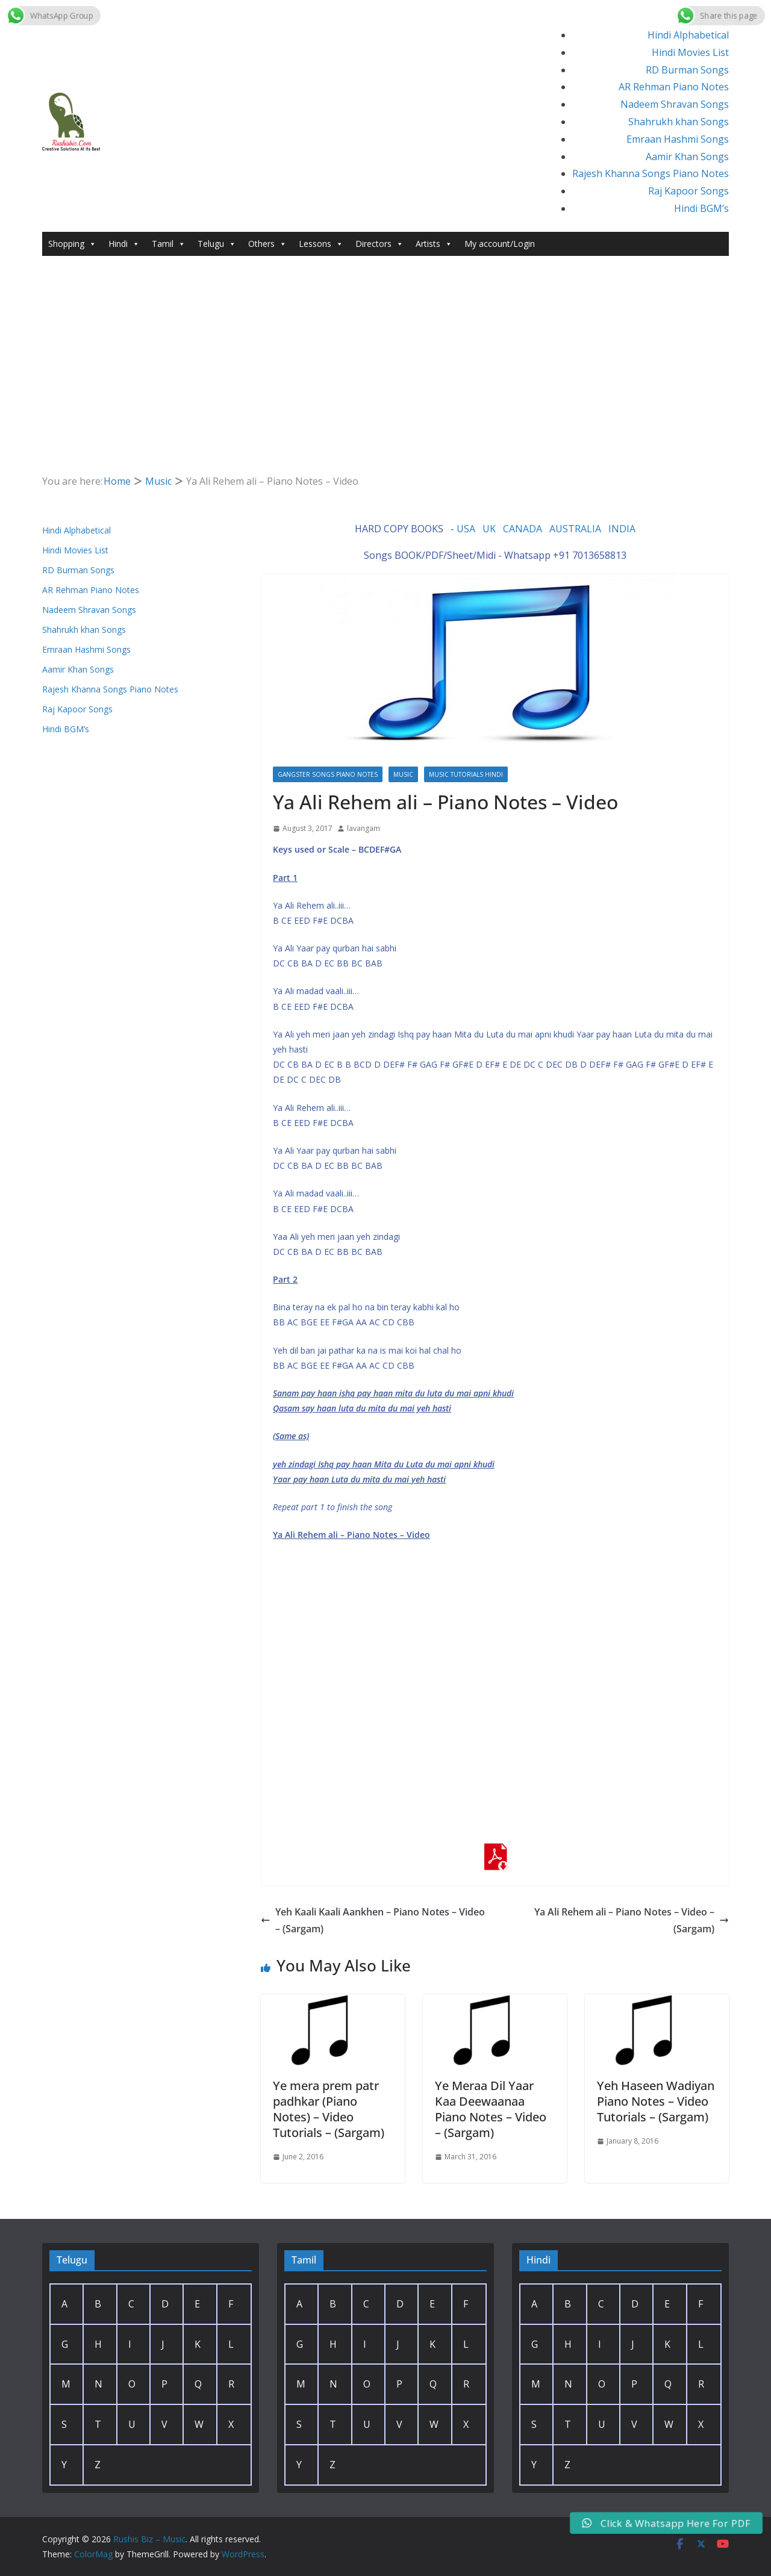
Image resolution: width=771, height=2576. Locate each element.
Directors (379, 244)
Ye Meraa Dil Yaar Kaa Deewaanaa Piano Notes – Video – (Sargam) (490, 2109)
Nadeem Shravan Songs (674, 104)
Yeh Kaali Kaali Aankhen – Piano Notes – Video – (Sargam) (373, 1920)
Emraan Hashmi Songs (677, 139)
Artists (434, 244)
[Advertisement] (385, 346)
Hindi (124, 244)
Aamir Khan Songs (687, 156)
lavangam (363, 828)
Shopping (72, 244)
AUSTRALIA (575, 528)
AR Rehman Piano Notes (674, 86)
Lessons (321, 244)
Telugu (217, 244)
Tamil (169, 244)
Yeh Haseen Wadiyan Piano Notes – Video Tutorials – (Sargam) (655, 2101)
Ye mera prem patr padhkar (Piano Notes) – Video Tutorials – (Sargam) (328, 2109)
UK (489, 528)
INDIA (621, 528)
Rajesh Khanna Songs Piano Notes (650, 173)
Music (403, 774)
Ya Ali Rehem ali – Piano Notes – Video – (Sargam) (631, 1920)
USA (466, 528)
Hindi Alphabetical (688, 35)
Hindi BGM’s (701, 208)
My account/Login (499, 243)
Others (267, 244)
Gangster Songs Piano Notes (328, 774)
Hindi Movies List (690, 52)
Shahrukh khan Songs (678, 121)
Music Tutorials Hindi (466, 774)
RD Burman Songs (687, 69)
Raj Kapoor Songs (688, 191)
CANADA (522, 528)
